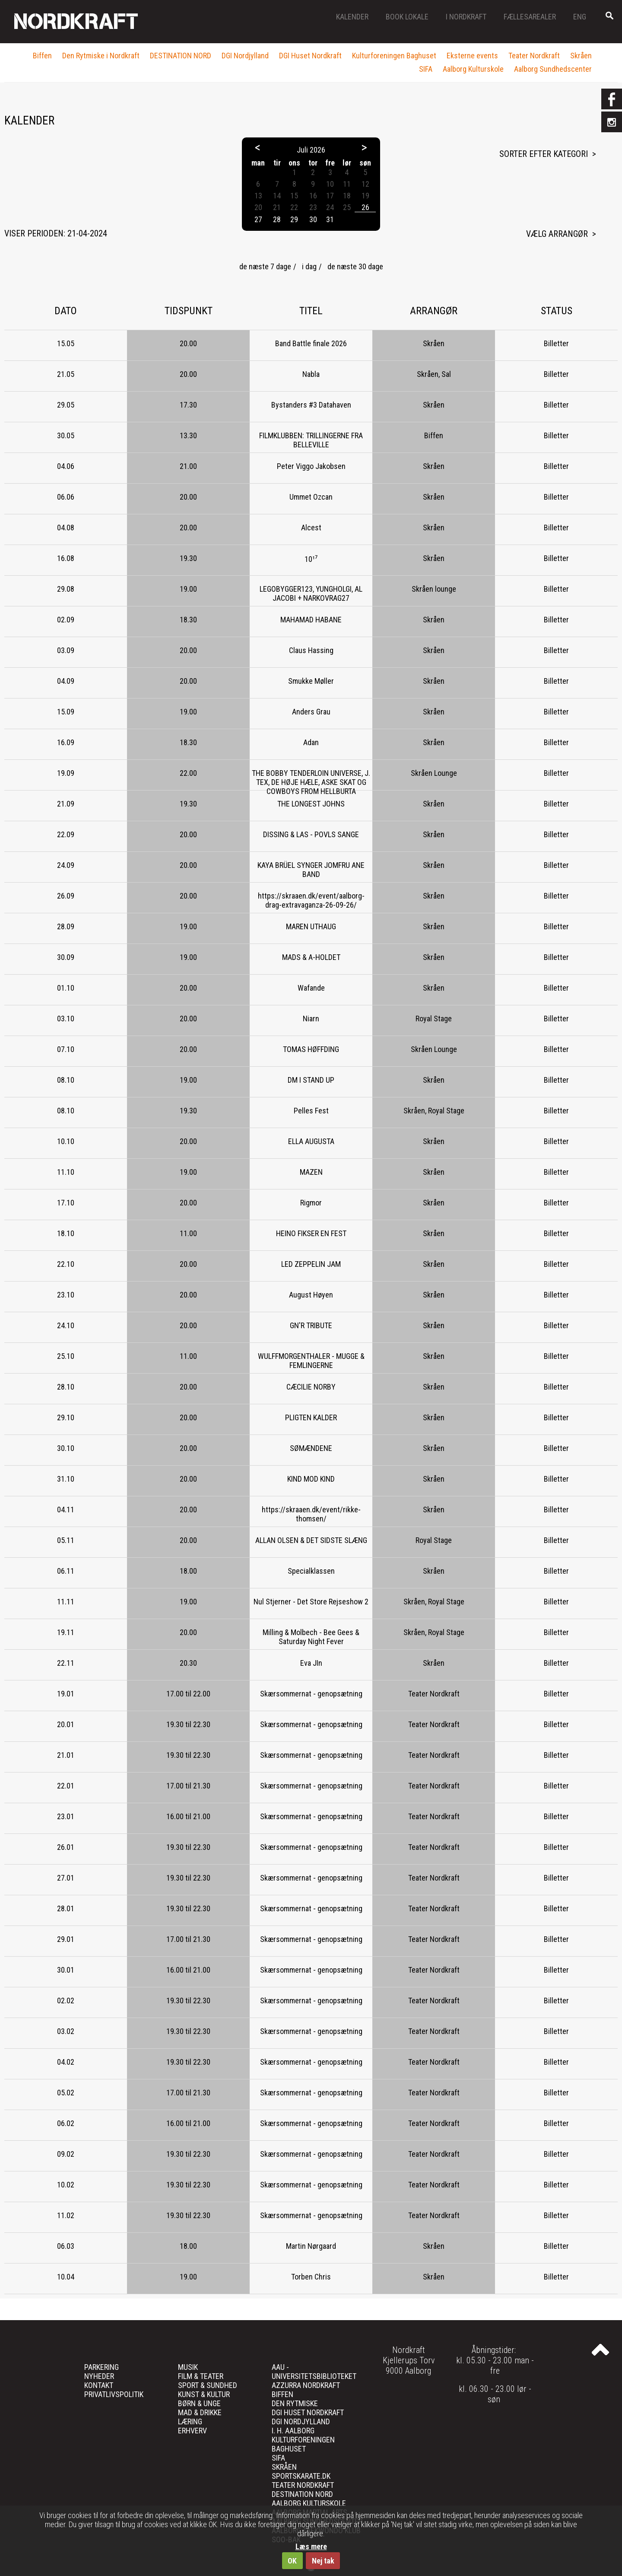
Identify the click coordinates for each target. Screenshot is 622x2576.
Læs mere (311, 2546)
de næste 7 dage (265, 266)
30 (313, 219)
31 (330, 219)
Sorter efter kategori (543, 154)
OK (292, 2560)
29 (294, 219)
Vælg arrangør (557, 234)
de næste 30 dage (355, 266)
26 (365, 207)
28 (277, 219)
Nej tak (323, 2560)
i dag (309, 266)
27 (258, 219)
